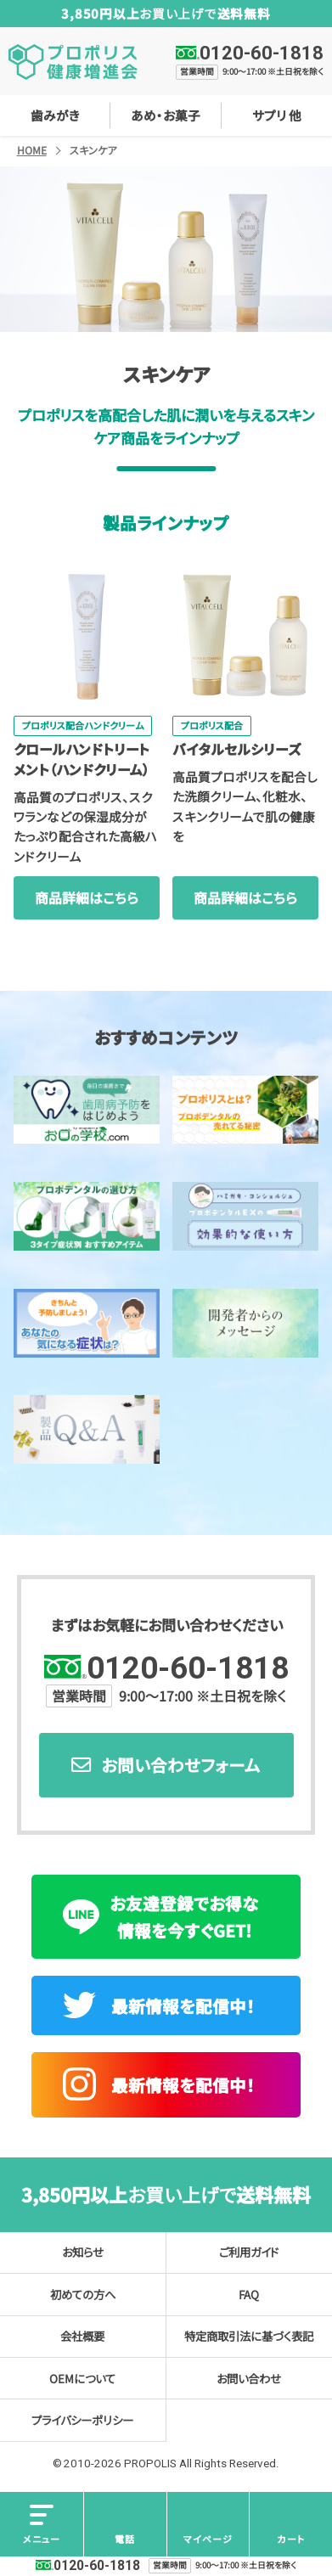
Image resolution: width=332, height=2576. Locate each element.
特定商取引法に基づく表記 (248, 2335)
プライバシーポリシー (82, 2419)
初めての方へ (82, 2294)
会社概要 (82, 2335)
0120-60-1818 (262, 53)
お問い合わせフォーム (181, 1764)
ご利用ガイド (249, 2251)
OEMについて (82, 2378)
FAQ (249, 2294)
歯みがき (55, 115)
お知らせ (83, 2251)
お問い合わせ (249, 2378)
